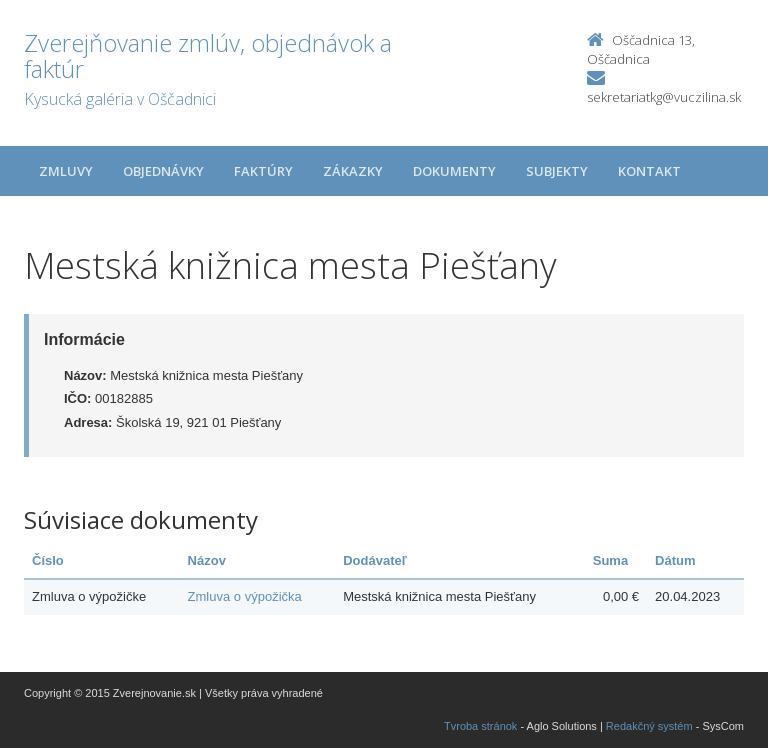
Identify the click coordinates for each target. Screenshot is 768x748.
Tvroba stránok (480, 726)
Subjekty (557, 171)
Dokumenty (454, 171)
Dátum (675, 560)
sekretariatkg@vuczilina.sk (664, 97)
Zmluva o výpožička (245, 596)
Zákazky (353, 171)
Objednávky (163, 171)
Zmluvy (66, 171)
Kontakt (649, 171)
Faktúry (263, 171)
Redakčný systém (649, 726)
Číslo (48, 560)
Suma (610, 560)
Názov (207, 560)
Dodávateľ (375, 560)
